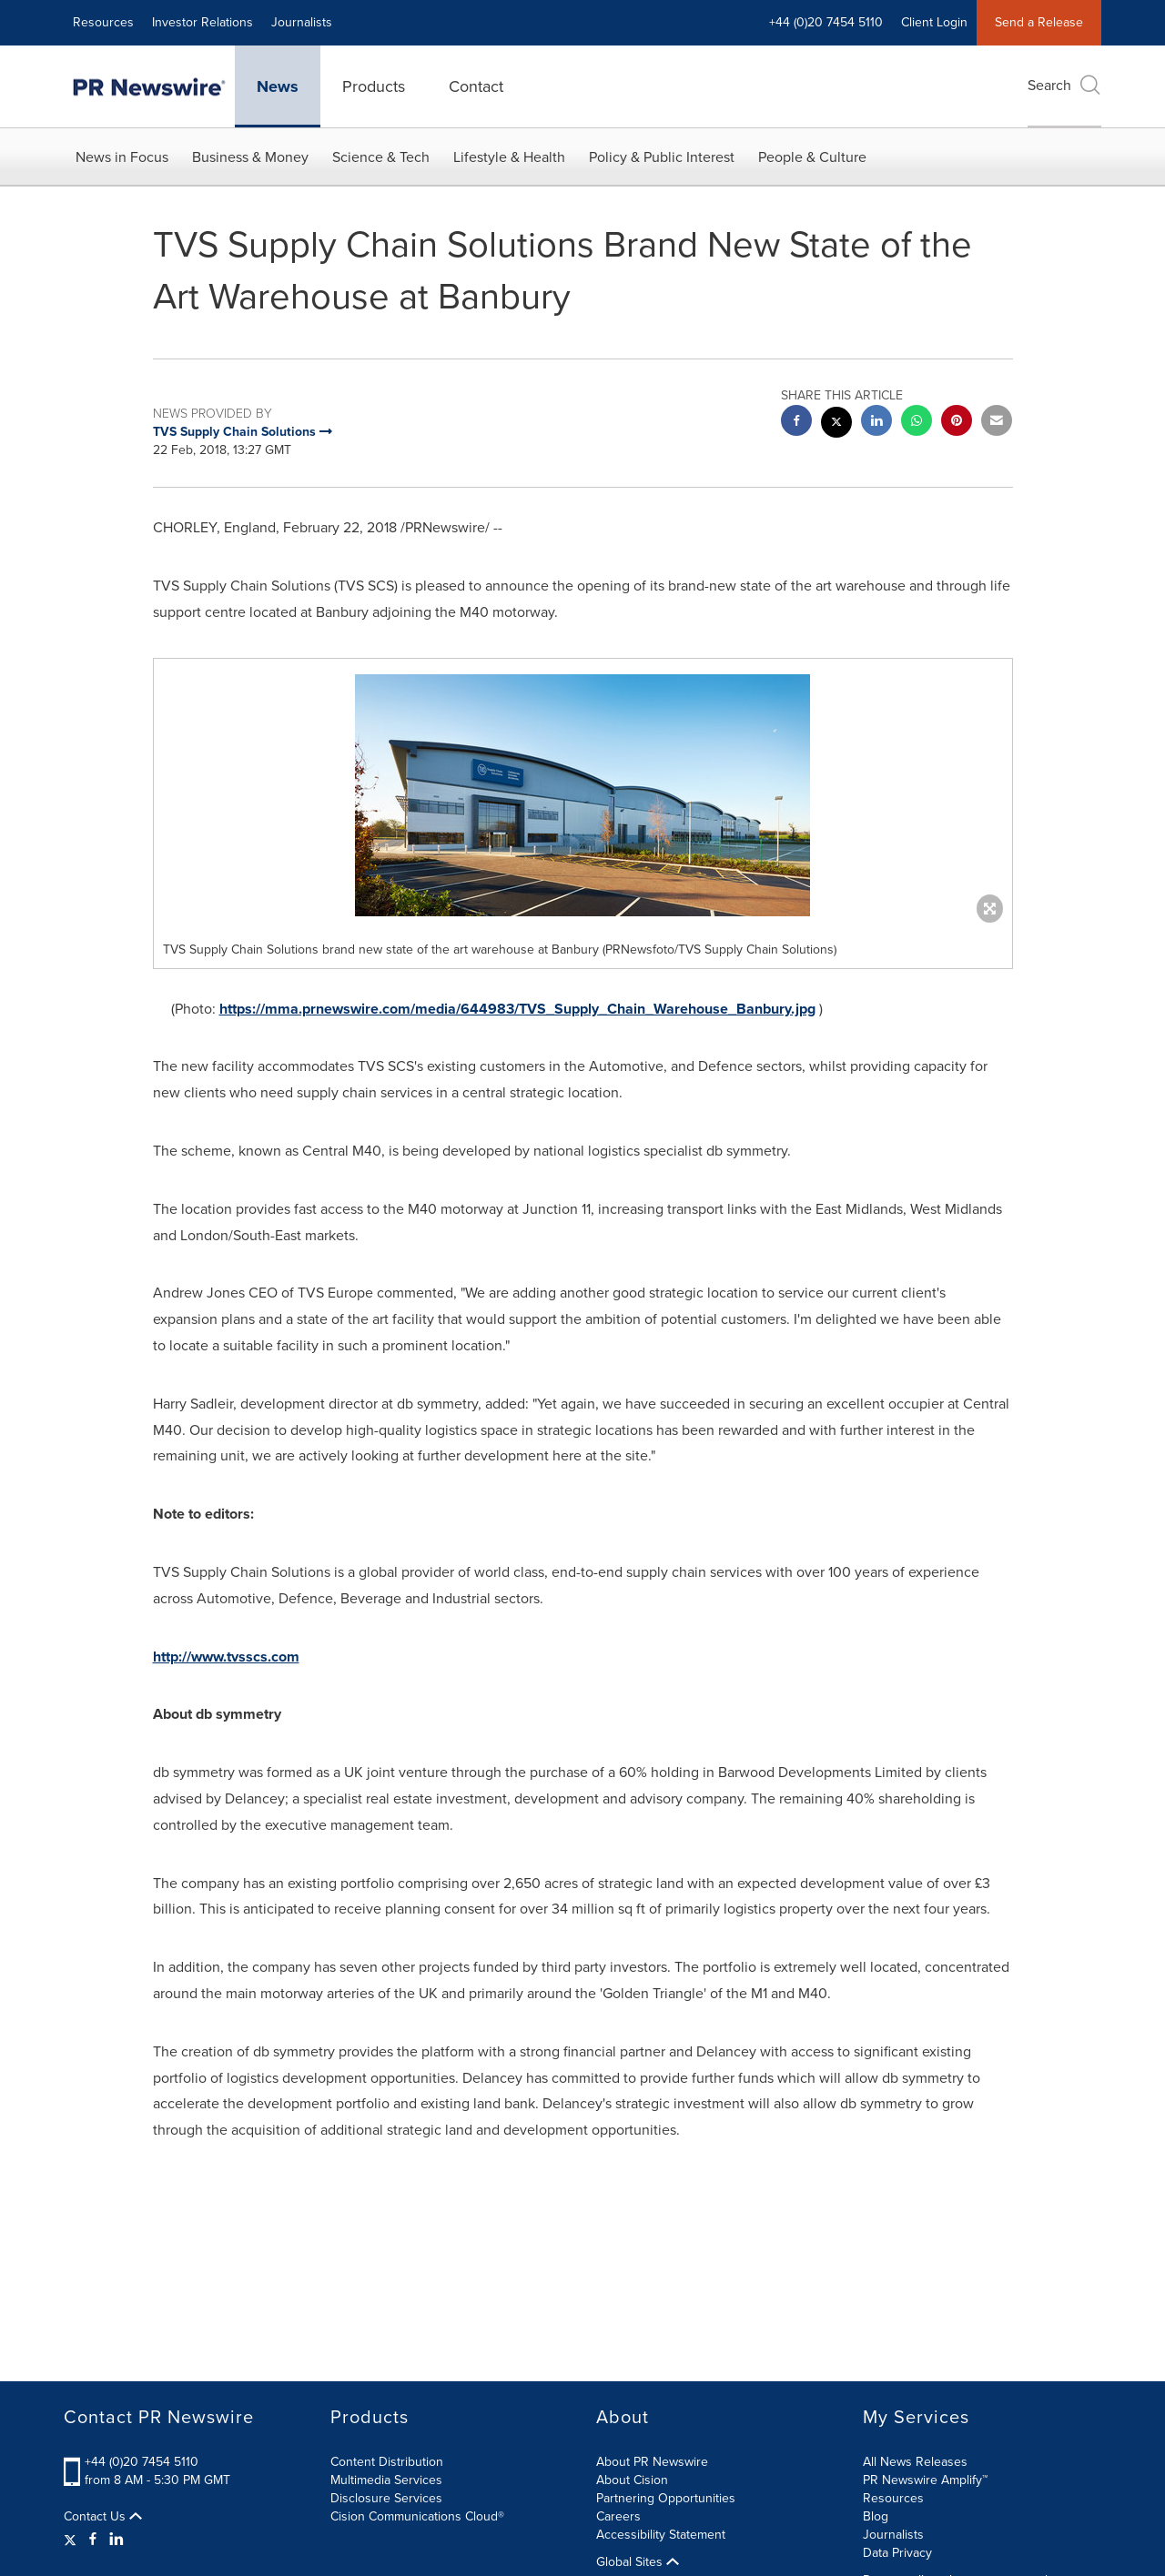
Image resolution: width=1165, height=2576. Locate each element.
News (278, 86)
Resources (103, 22)
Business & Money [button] (250, 156)
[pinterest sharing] (956, 422)
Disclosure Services (386, 2498)
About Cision (632, 2480)
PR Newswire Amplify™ (925, 2480)
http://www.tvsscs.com (226, 1656)
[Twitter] (72, 2540)
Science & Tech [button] (381, 156)
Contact (476, 86)
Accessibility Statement (660, 2534)
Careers (618, 2516)
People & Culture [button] (812, 156)
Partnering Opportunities (665, 2498)
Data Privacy (897, 2552)
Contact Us (103, 2517)
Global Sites (637, 2562)
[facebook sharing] (796, 422)
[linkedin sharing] (876, 422)
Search (1064, 85)
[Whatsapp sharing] (916, 422)
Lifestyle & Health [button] (509, 156)
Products (373, 86)
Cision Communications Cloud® (417, 2516)
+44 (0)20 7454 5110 (826, 22)
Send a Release (1039, 22)
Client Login (934, 22)
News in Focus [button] (122, 156)
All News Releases (915, 2461)
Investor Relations (202, 22)
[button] (583, 795)
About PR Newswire (652, 2461)
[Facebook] (93, 2540)
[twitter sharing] (836, 424)
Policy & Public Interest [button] (661, 156)
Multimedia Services (386, 2480)
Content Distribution (386, 2461)
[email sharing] (996, 422)
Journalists (301, 22)
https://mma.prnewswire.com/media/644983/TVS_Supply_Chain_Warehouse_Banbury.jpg (517, 1008)
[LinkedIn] (116, 2540)
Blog (875, 2516)
